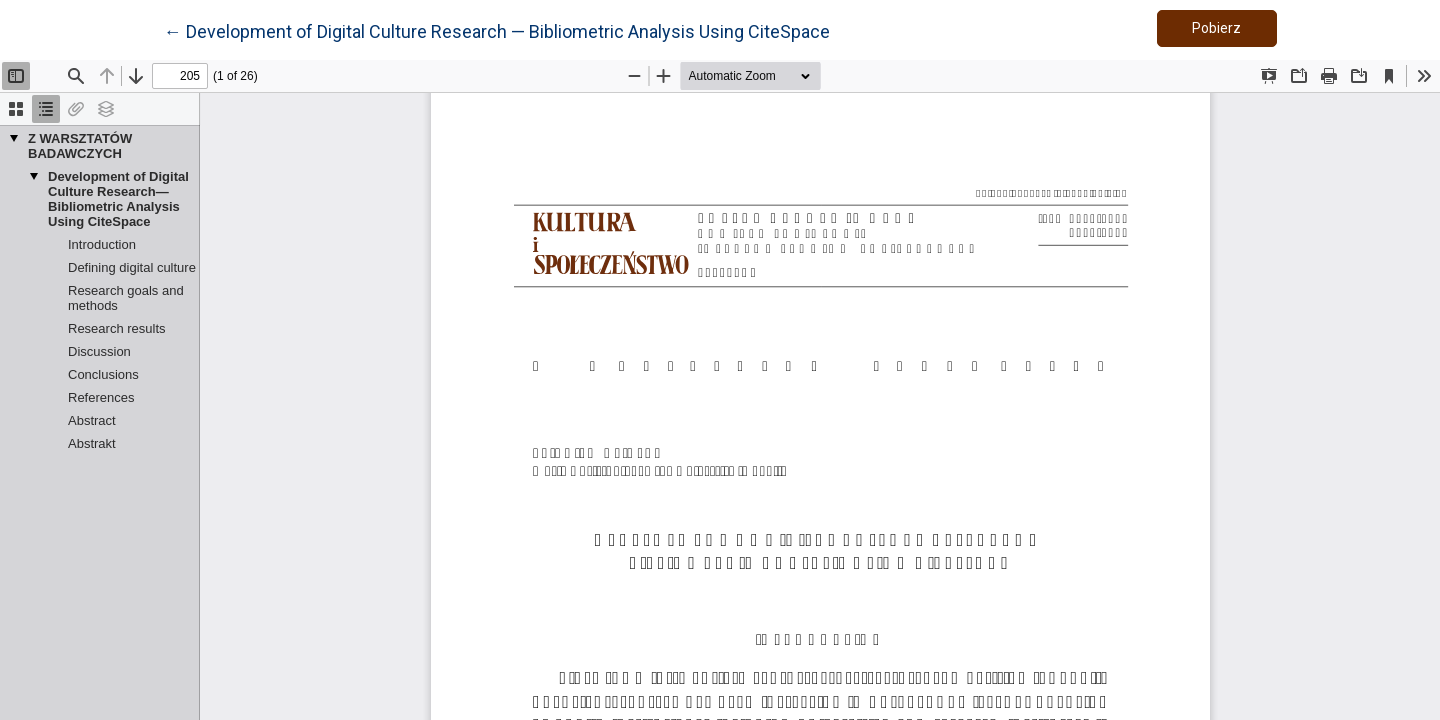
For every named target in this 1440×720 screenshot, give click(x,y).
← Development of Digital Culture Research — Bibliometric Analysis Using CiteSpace (497, 30)
